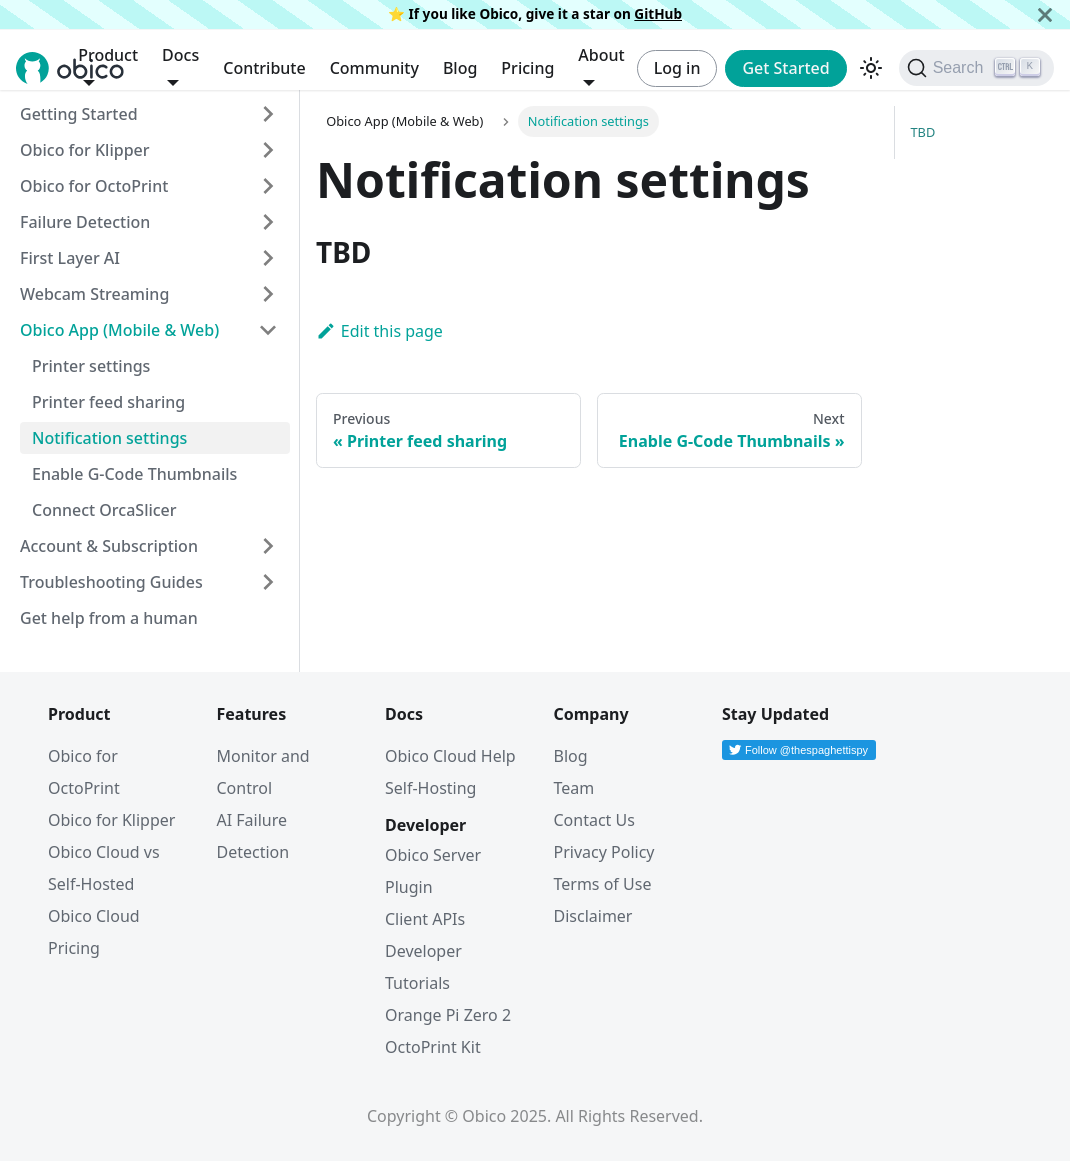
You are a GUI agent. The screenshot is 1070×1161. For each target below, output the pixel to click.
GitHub (658, 13)
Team (574, 788)
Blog (460, 68)
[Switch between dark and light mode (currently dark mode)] (871, 68)
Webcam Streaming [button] (94, 294)
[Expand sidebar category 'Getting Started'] (268, 114)
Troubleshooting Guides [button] (111, 582)
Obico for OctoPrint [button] (94, 186)
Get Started (785, 68)
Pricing (527, 68)
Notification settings (109, 438)
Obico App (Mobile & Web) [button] (119, 330)
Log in (677, 68)
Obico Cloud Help (450, 756)
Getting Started (79, 114)
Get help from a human (109, 618)
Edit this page (379, 331)
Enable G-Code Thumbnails (134, 474)
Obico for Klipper (85, 150)
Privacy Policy (604, 852)
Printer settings (91, 366)
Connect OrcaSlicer (104, 510)
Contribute (264, 68)
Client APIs (425, 919)
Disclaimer (593, 916)
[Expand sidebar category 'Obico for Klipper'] (268, 150)
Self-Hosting (430, 788)
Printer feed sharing (108, 402)
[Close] (1045, 14)
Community (374, 68)
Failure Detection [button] (85, 222)
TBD (923, 132)
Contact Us (594, 820)
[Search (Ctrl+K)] (976, 68)
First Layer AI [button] (70, 258)
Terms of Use (603, 884)
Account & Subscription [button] (109, 546)
